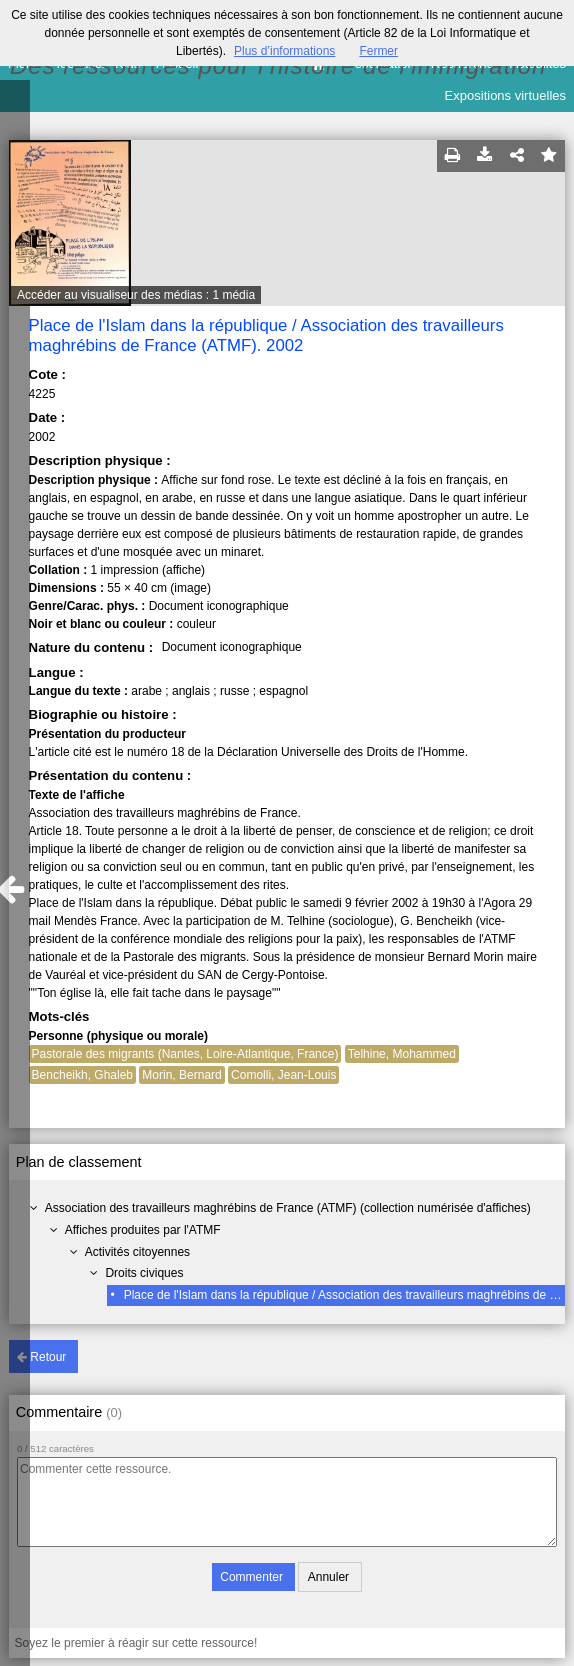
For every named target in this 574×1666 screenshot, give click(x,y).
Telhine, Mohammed (402, 1054)
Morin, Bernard (181, 1075)
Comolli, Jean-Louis (283, 1075)
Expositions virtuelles (505, 95)
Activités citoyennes (137, 1252)
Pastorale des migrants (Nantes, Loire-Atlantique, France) (185, 1054)
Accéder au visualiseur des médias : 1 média (136, 295)
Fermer (378, 51)
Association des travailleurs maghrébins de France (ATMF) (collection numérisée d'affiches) (288, 1208)
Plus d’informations (284, 51)
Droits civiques (144, 1273)
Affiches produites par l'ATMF (143, 1230)
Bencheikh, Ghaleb (82, 1075)
